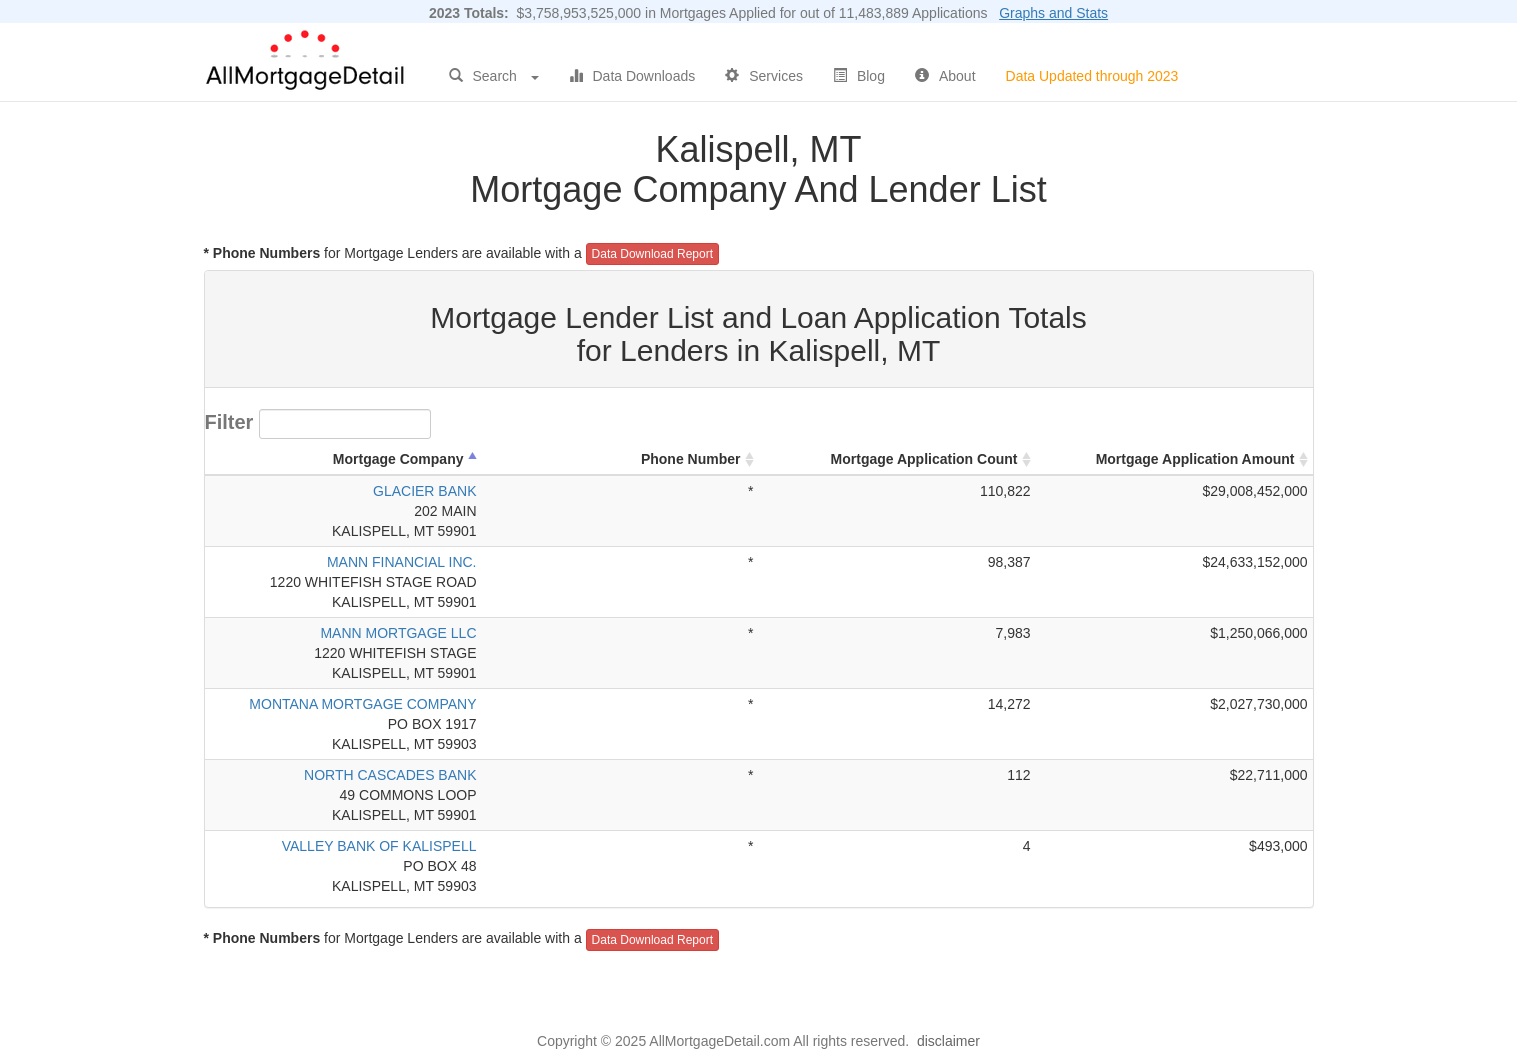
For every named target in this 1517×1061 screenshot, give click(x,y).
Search (494, 76)
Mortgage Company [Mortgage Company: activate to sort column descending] (398, 459)
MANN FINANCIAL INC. (402, 562)
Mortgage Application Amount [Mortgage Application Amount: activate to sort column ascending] (1195, 459)
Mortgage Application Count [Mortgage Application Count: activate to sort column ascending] (924, 459)
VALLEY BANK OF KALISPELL (379, 846)
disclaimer (948, 1041)
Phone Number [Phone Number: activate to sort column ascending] (691, 459)
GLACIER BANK (424, 491)
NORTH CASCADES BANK (390, 775)
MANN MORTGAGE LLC (398, 633)
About (945, 76)
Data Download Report (652, 254)
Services (764, 76)
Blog (859, 76)
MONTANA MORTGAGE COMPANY (362, 704)
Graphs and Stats (1053, 13)
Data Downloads (632, 76)
